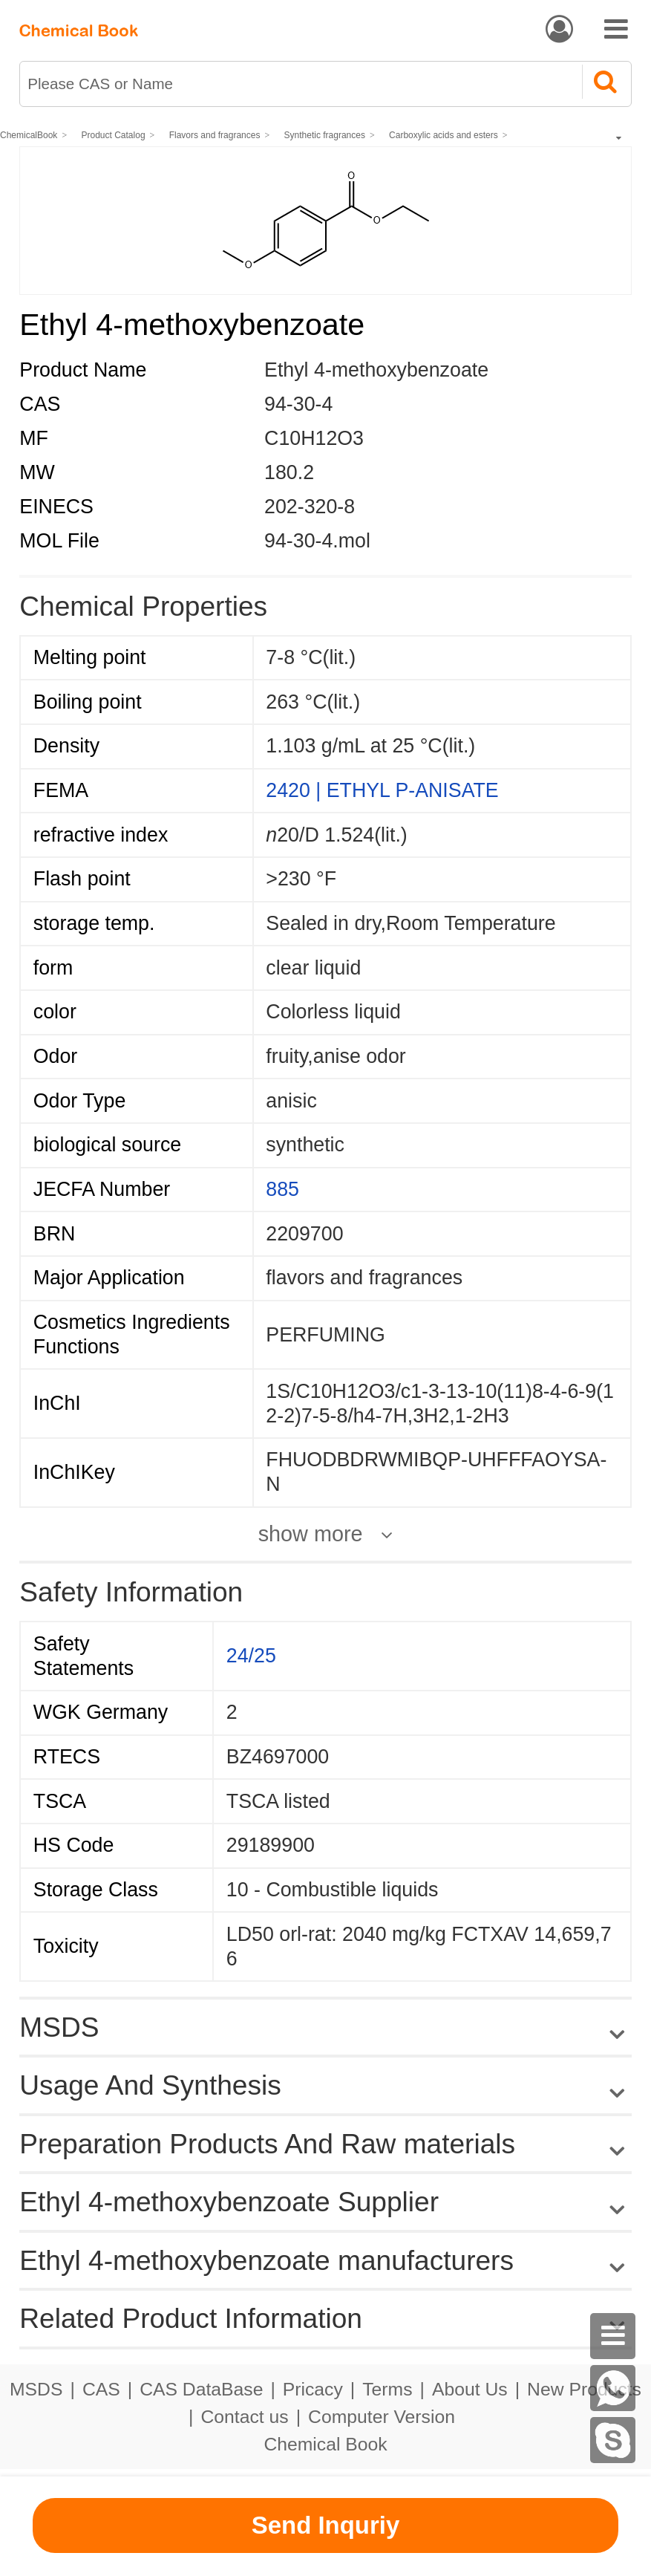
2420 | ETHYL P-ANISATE (382, 790)
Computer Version (381, 2417)
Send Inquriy (326, 2525)
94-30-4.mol (317, 541)
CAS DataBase (201, 2389)
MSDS (36, 2389)
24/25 (251, 1656)
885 (282, 1189)
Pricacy (313, 2389)
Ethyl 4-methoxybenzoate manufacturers (266, 2260)
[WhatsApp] (613, 2388)
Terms (387, 2389)
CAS (101, 2389)
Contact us (244, 2417)
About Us (470, 2389)
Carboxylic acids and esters (443, 135)
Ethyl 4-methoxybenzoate (376, 370)
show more (310, 1534)
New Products (584, 2389)
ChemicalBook (28, 135)
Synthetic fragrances (324, 135)
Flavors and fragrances (215, 135)
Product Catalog (113, 135)
